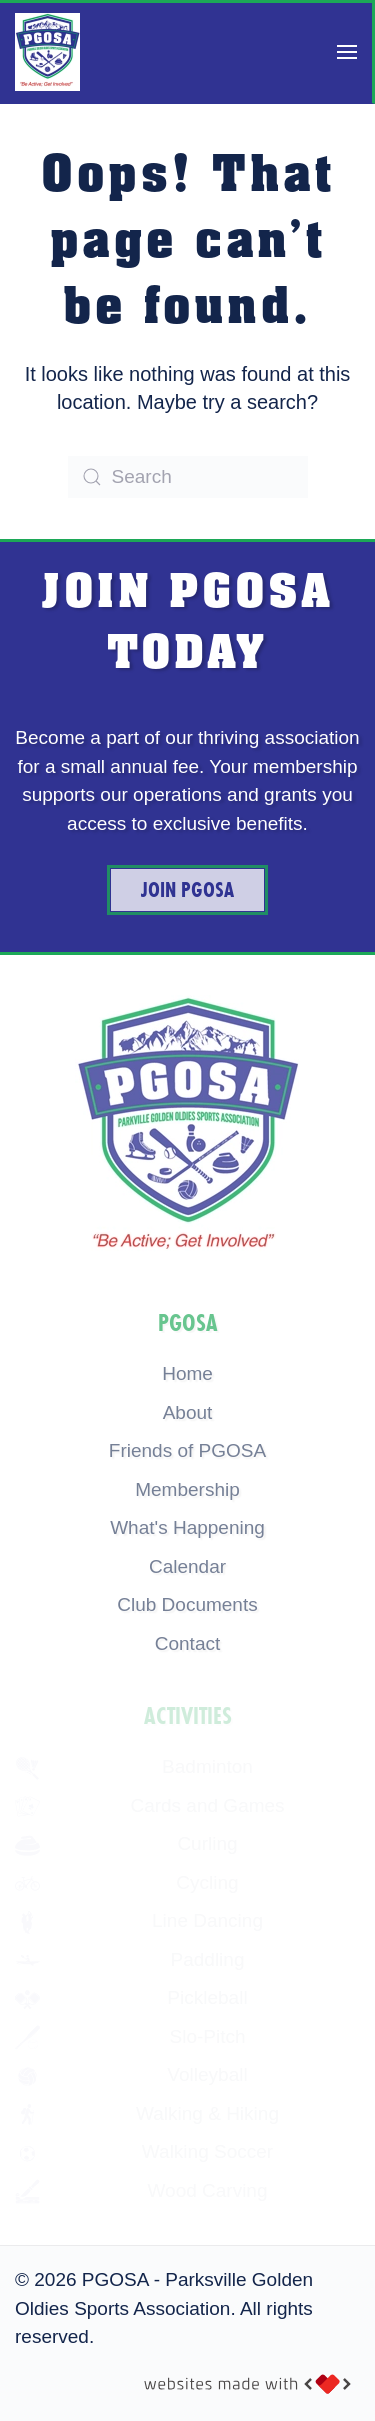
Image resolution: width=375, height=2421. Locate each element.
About (188, 1412)
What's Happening (187, 1527)
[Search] (188, 477)
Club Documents (187, 1604)
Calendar (187, 1566)
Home (187, 1373)
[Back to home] (47, 52)
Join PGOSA (187, 890)
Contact (187, 1643)
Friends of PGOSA (187, 1450)
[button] (347, 52)
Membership (187, 1489)
